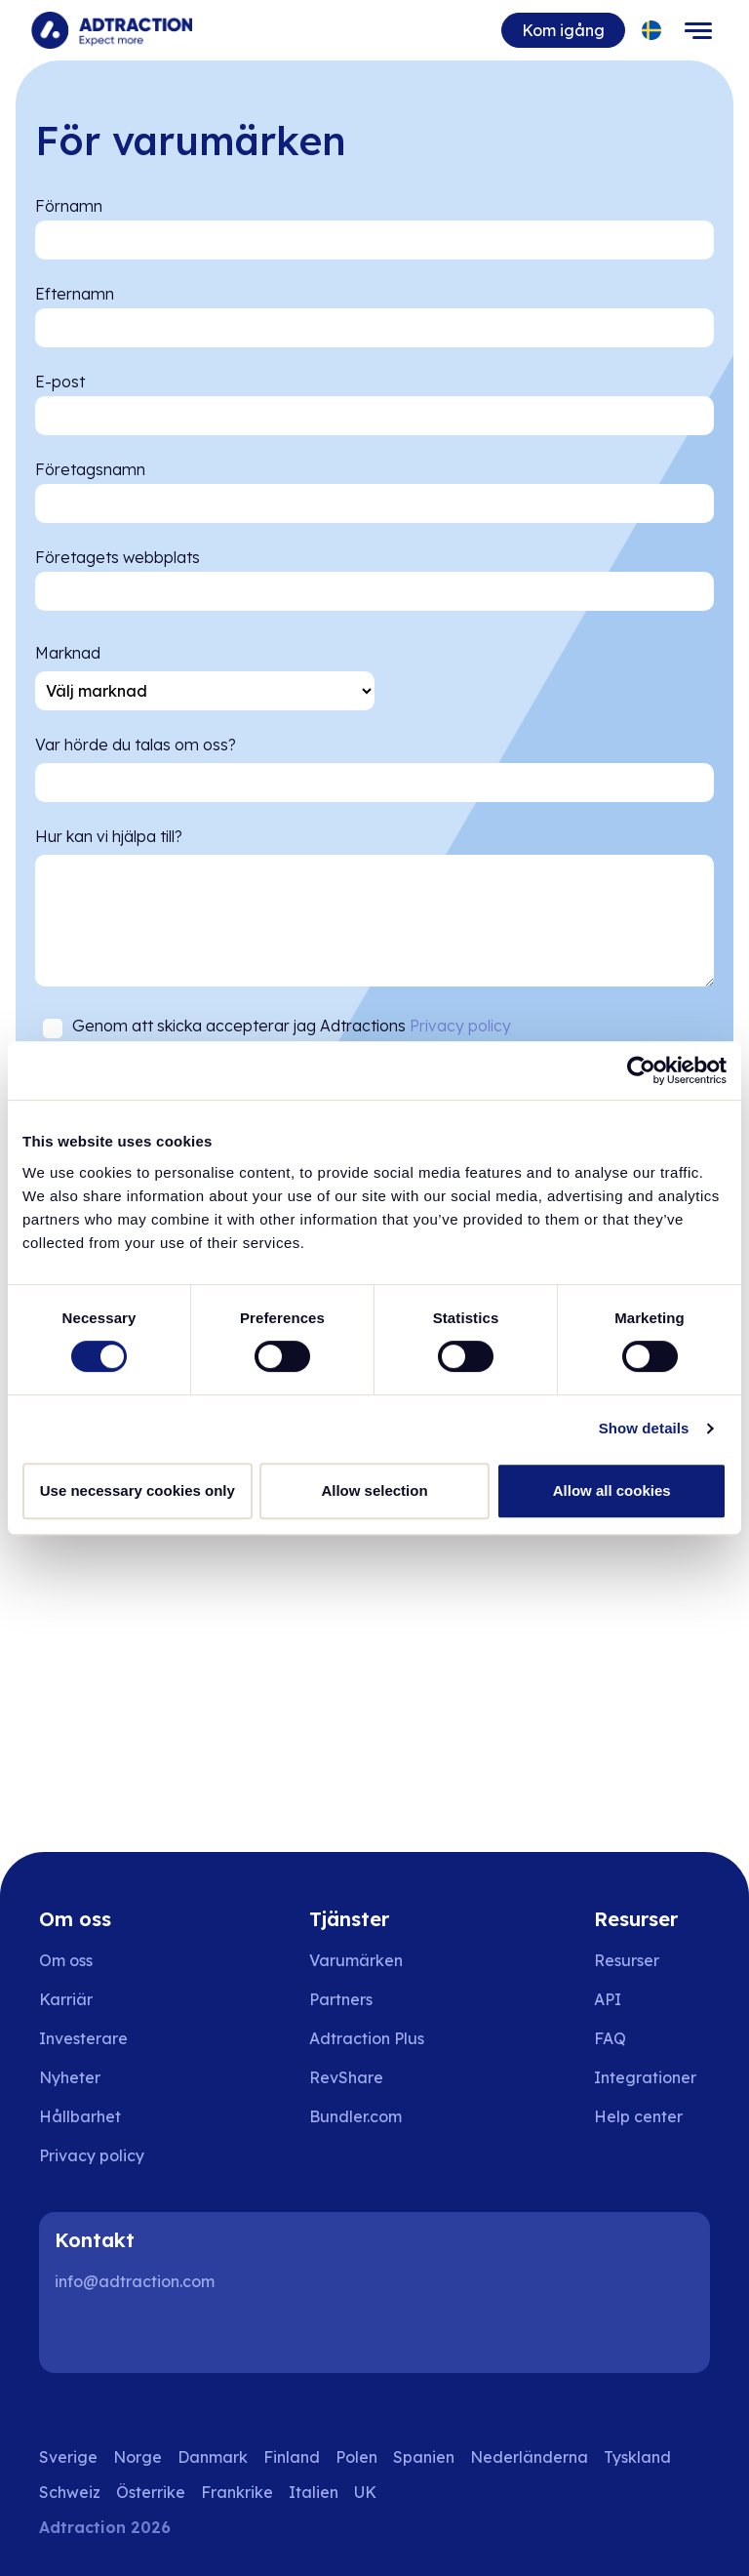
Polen (356, 2457)
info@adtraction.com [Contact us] (135, 2281)
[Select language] (652, 31)
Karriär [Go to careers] (66, 1999)
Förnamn (68, 206)
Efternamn (74, 293)
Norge (137, 2457)
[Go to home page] (111, 30)
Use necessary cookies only (137, 1490)
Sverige (68, 2457)
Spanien (423, 2457)
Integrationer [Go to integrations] (645, 2077)
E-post (60, 381)
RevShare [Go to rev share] (346, 2077)
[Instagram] (140, 2334)
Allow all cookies (612, 1490)
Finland (291, 2457)
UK (365, 2492)
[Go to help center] (652, 2116)
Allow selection (374, 1490)
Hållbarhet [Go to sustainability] (80, 2116)
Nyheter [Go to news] (69, 2077)
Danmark (212, 2457)
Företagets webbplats (117, 557)
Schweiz (69, 2492)
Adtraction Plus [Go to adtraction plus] (366, 2038)
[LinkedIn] (78, 2334)
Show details (644, 1428)
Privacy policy (460, 1025)
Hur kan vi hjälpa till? (108, 836)
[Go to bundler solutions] (369, 2116)
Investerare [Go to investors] (83, 2038)
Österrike (150, 2492)
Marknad (67, 653)
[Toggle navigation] (698, 30)
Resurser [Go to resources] (626, 1960)
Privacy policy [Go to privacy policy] (91, 2155)
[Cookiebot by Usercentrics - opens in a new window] (641, 1070)
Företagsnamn (90, 469)
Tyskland (637, 2457)
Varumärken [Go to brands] (356, 1960)
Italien (313, 2492)
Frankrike (237, 2492)
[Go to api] (652, 1999)
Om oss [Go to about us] (66, 1960)
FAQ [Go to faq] (610, 2038)
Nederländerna (529, 2457)
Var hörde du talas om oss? (135, 744)
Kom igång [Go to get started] (563, 30)
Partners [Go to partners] (341, 1999)
